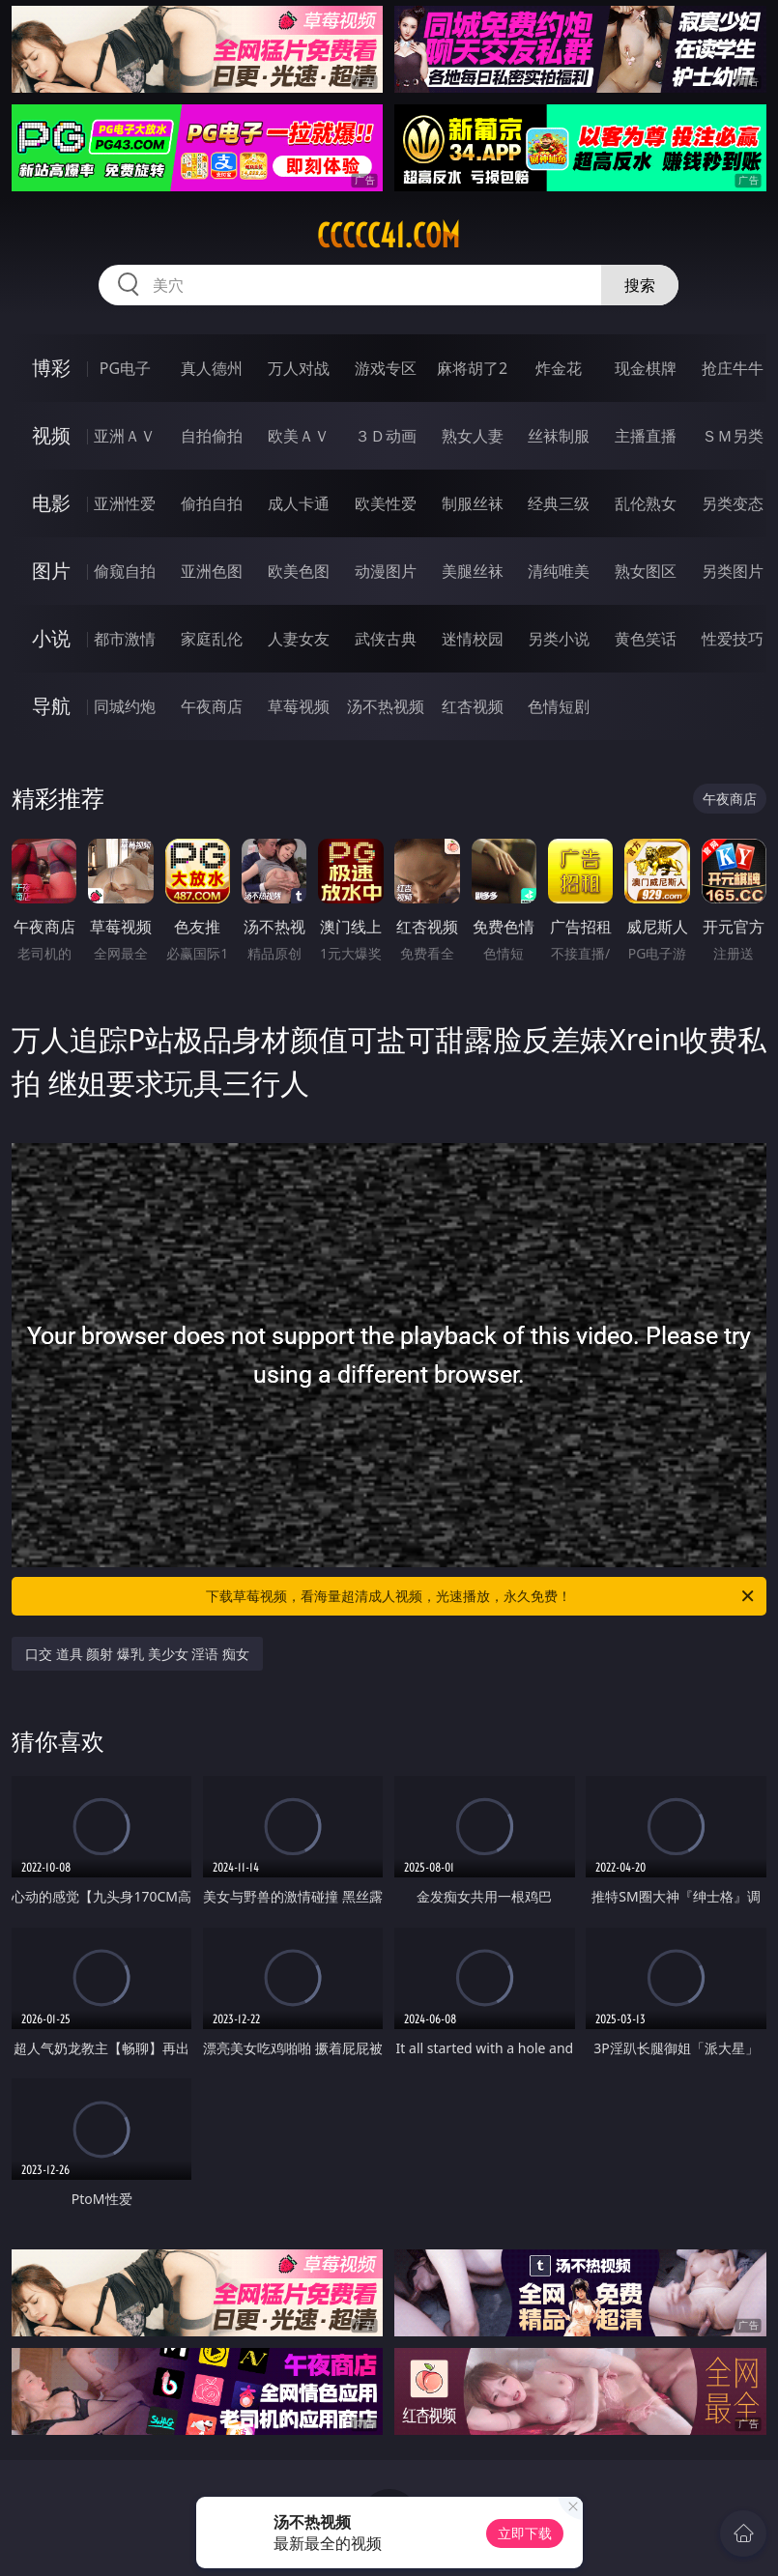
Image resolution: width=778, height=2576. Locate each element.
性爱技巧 (733, 638)
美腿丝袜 (473, 571)
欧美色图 (299, 571)
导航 (51, 706)
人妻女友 (299, 638)
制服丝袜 (473, 503)
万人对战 (299, 368)
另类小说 (559, 638)
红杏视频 (473, 706)
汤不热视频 (385, 706)
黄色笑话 (646, 638)
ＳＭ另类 (733, 435)
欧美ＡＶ (299, 435)
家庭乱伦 (212, 638)
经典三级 (559, 503)
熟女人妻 (473, 435)
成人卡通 (299, 503)
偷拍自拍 (212, 503)
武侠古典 (386, 638)
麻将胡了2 (472, 368)
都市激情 (125, 638)
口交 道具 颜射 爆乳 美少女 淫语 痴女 (137, 1654)
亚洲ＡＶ (125, 435)
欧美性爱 (386, 503)
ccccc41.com (388, 235)
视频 (51, 435)
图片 (51, 571)
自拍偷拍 (212, 435)
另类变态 (733, 503)
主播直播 (646, 435)
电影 (51, 503)
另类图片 (733, 571)
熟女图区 (646, 571)
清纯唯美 (559, 571)
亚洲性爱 (125, 503)
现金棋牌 (646, 368)
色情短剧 (559, 706)
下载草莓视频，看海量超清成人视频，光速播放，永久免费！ (481, 1596)
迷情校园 (473, 638)
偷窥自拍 (125, 571)
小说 (51, 638)
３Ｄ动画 (386, 435)
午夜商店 (212, 706)
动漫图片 (386, 571)
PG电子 (125, 368)
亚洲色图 (212, 571)
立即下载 (525, 2533)
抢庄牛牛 (733, 368)
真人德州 (212, 368)
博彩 (51, 368)
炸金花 (558, 368)
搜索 (639, 285)
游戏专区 (386, 368)
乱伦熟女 (646, 503)
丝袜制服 (559, 435)
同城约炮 (125, 706)
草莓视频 (299, 706)
